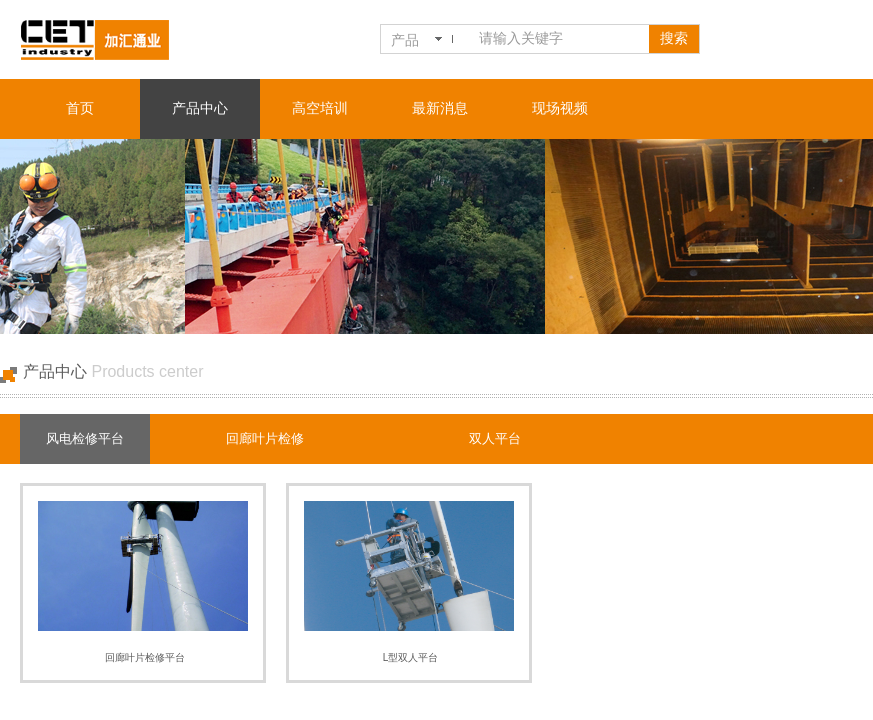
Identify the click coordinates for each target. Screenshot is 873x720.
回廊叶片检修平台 (145, 657)
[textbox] (560, 39)
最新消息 (440, 108)
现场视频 (560, 108)
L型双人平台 (411, 657)
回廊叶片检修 (265, 438)
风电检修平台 (85, 438)
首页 (80, 108)
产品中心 (200, 108)
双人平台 (495, 438)
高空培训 (320, 108)
